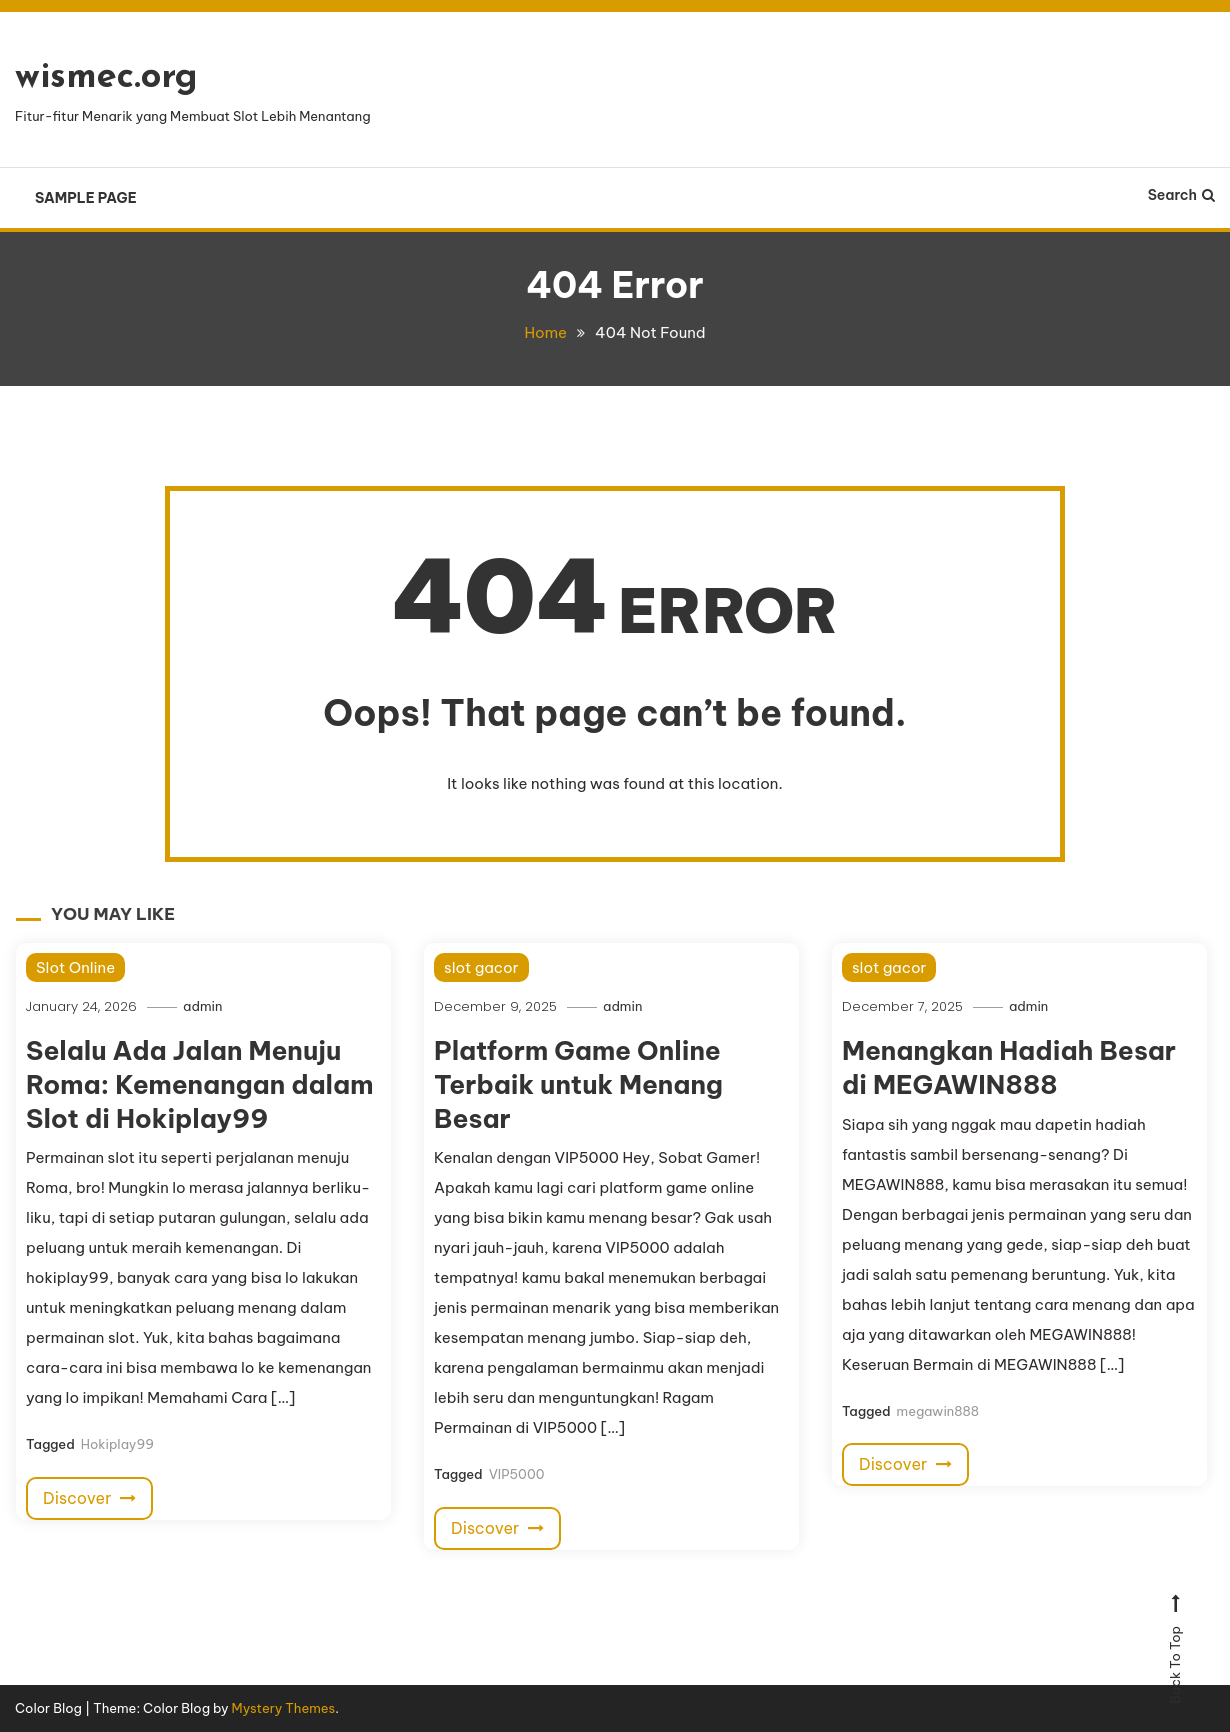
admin (202, 1006)
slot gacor (481, 967)
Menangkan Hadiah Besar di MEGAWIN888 (1009, 1067)
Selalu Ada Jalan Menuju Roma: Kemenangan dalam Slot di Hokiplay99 (199, 1084)
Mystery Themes (284, 1708)
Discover (89, 1498)
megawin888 (938, 1411)
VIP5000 (517, 1474)
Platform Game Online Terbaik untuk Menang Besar (578, 1084)
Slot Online (75, 967)
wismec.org (106, 78)
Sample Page (86, 198)
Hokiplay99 (117, 1444)
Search (1181, 195)
